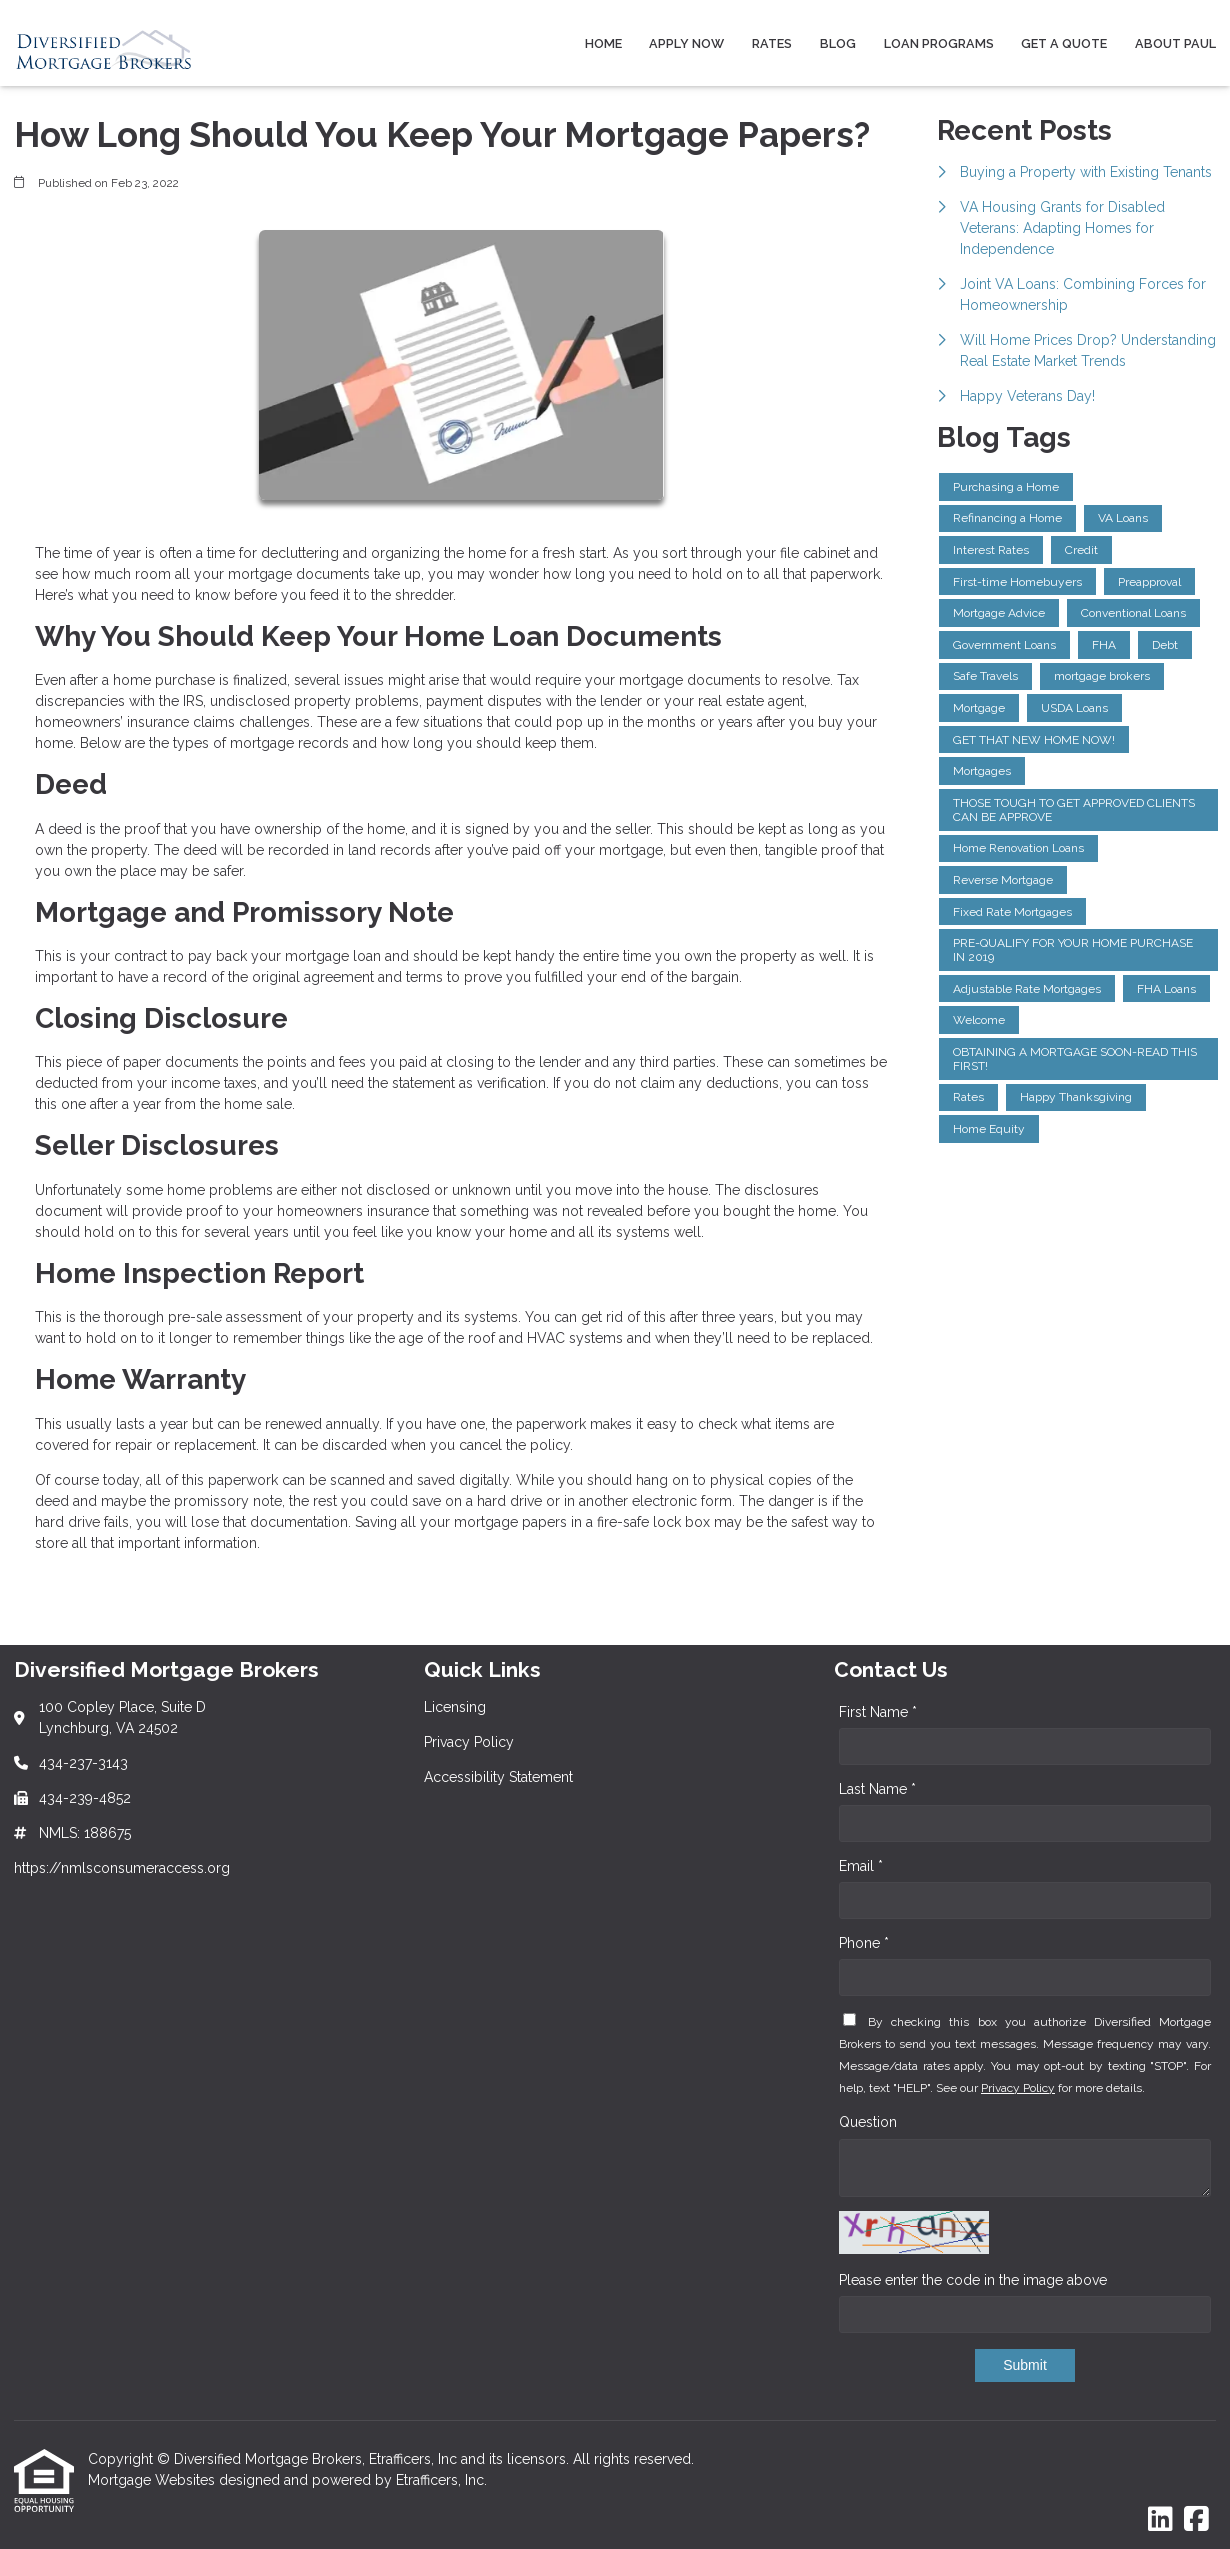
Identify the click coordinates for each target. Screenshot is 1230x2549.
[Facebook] (1196, 2520)
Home (603, 43)
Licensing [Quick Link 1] (455, 1707)
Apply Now (686, 43)
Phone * (864, 1943)
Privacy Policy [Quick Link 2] (469, 1742)
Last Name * (877, 1789)
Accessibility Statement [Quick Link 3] (498, 1777)
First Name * (878, 1712)
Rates (772, 43)
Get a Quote (1064, 43)
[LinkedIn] (1160, 2520)
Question (868, 2122)
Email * (861, 1866)
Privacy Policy (1018, 2088)
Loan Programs (939, 43)
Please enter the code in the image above (973, 2280)
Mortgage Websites (153, 2480)
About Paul (1175, 43)
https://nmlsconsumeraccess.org (122, 1868)
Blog (838, 43)
